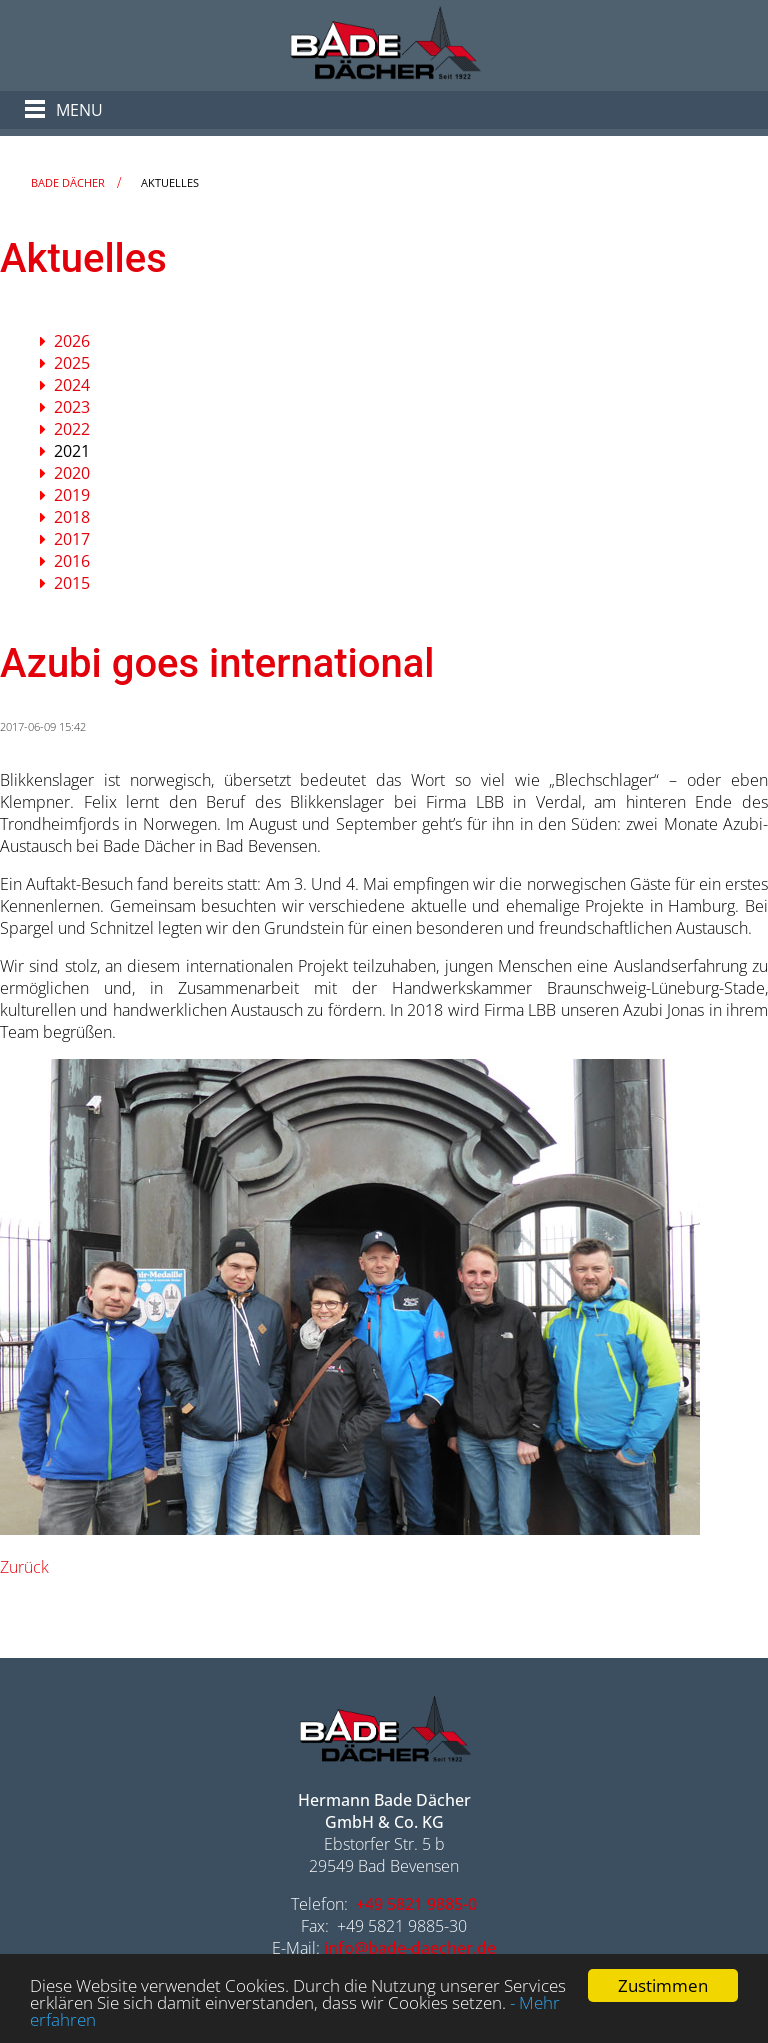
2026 (72, 341)
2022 (72, 429)
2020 (72, 473)
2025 (72, 363)
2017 (72, 539)
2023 (72, 407)
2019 (72, 495)
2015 (72, 583)
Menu (79, 110)
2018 (72, 517)
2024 (72, 385)
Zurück (24, 1567)
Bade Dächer (68, 182)
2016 (72, 561)
